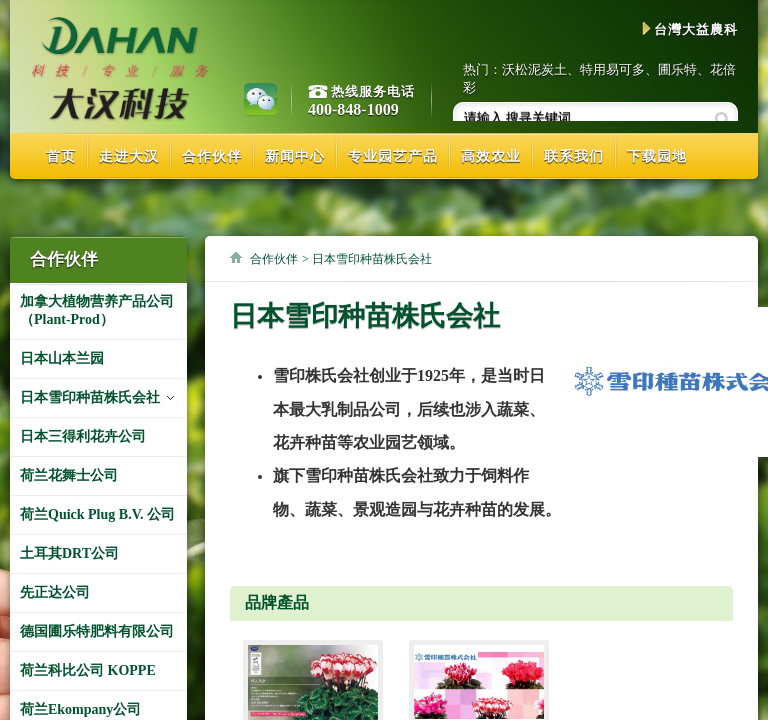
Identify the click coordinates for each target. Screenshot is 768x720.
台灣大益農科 (690, 29)
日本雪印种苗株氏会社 (90, 397)
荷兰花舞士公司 (69, 475)
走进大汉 (129, 156)
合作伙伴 (212, 156)
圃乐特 (677, 69)
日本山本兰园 (62, 358)
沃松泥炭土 (534, 69)
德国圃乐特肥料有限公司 (97, 631)
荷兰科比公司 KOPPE (88, 670)
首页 (61, 156)
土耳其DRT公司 (69, 553)
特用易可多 (612, 69)
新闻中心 (295, 156)
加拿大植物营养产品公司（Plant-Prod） (97, 310)
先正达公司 (55, 592)
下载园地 (657, 156)
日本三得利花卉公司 (83, 436)
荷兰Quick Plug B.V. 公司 (97, 514)
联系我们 (574, 156)
